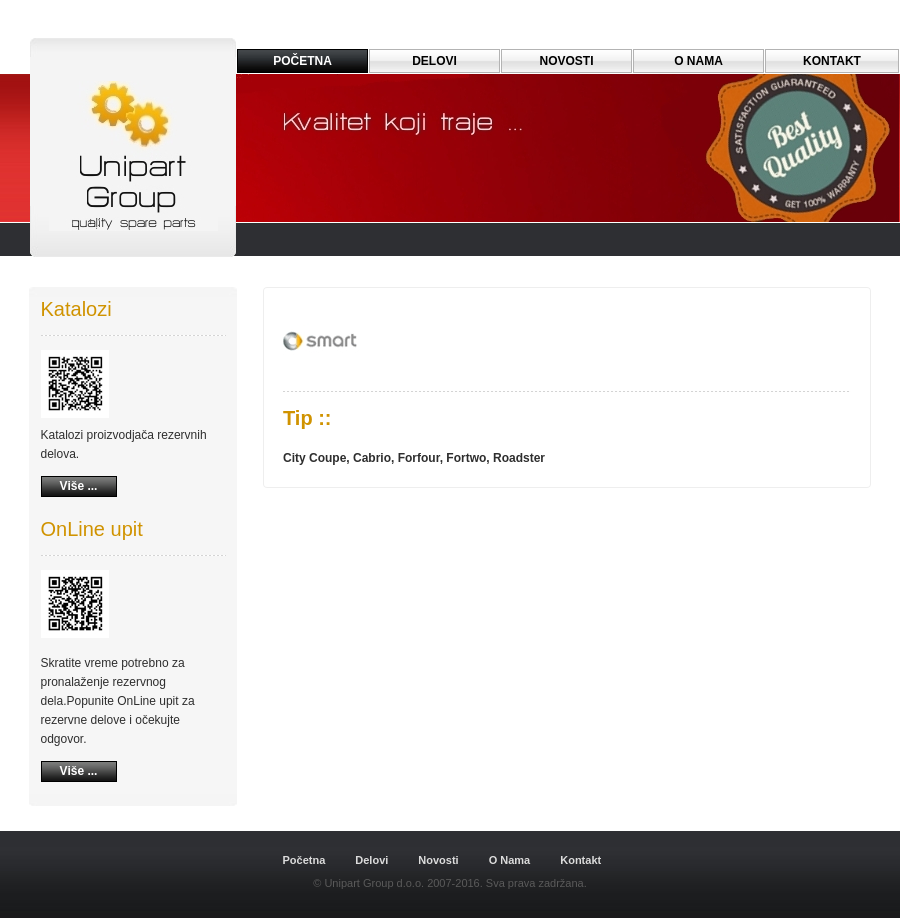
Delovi (434, 61)
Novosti (566, 61)
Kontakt (832, 61)
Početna (304, 860)
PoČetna (302, 61)
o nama (698, 61)
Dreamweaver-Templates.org (138, 815)
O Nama (510, 860)
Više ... (79, 486)
